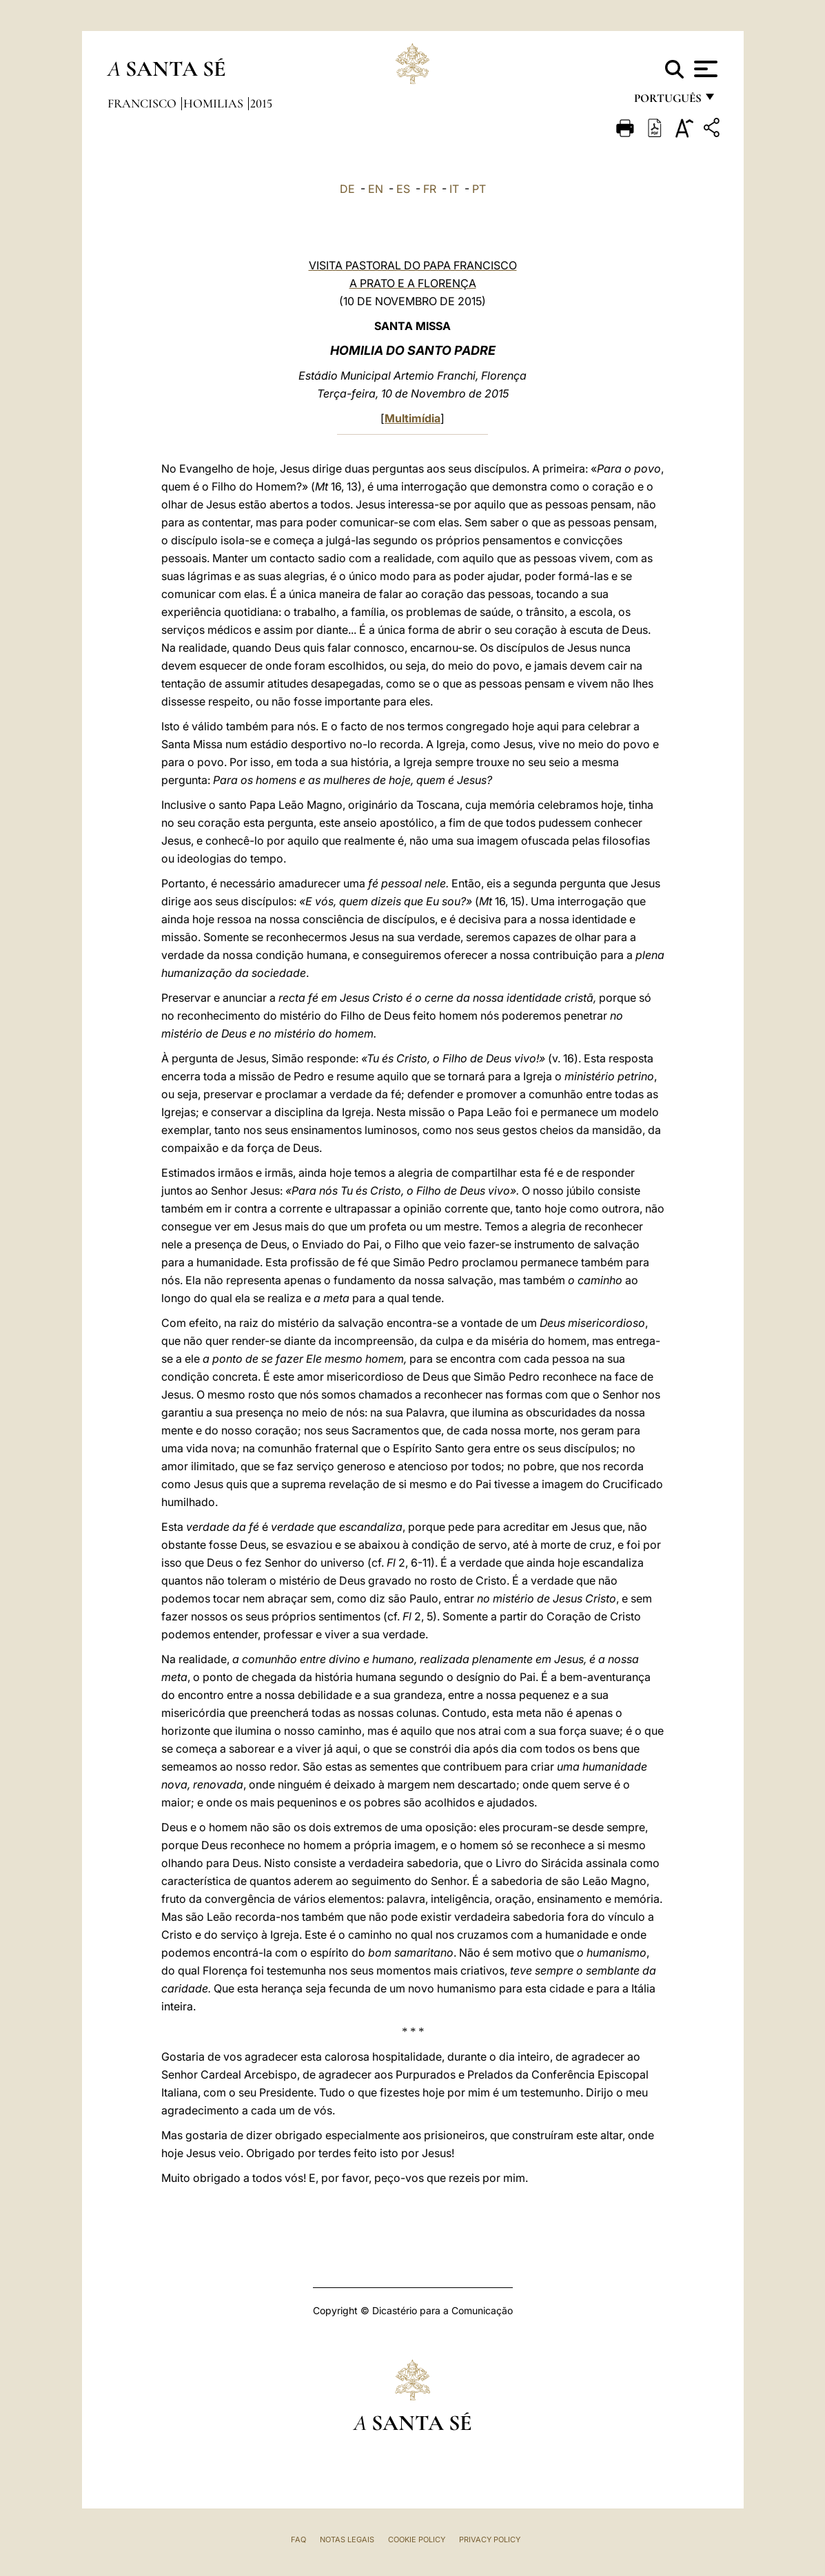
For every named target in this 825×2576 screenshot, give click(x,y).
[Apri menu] (704, 69)
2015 (261, 103)
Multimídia (412, 418)
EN (375, 189)
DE (347, 189)
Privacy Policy (489, 2539)
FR (429, 189)
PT (479, 189)
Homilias (214, 103)
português (667, 101)
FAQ (298, 2539)
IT (454, 189)
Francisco (143, 103)
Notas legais (347, 2539)
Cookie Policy (416, 2539)
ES (403, 189)
